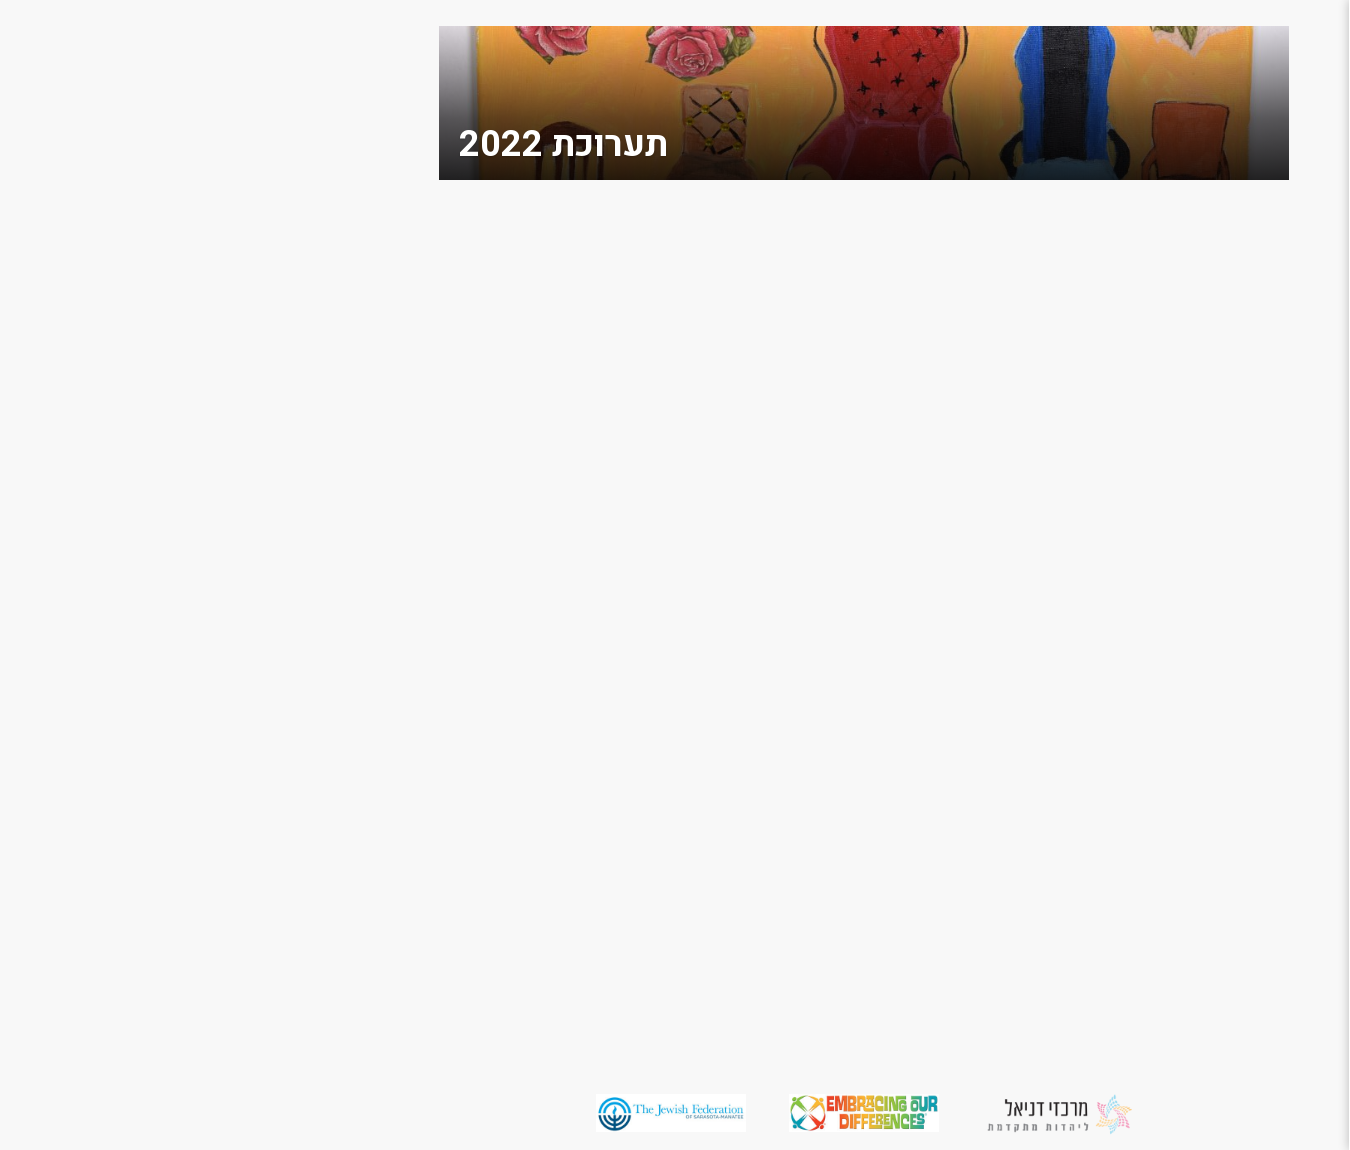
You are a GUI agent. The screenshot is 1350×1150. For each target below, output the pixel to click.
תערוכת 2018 (1276, 497)
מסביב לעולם (1279, 305)
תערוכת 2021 (1276, 433)
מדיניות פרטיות (1268, 789)
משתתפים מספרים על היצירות (1255, 666)
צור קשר (1297, 337)
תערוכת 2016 (1276, 561)
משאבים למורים (1267, 625)
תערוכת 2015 (1276, 593)
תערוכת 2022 (1276, 401)
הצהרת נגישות (1273, 757)
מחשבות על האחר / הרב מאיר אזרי (1254, 232)
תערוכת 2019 (1276, 465)
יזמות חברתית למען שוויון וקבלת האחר (1252, 716)
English (1299, 821)
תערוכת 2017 (1276, 529)
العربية (1305, 853)
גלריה (1307, 369)
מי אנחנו (1297, 191)
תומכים (1301, 273)
